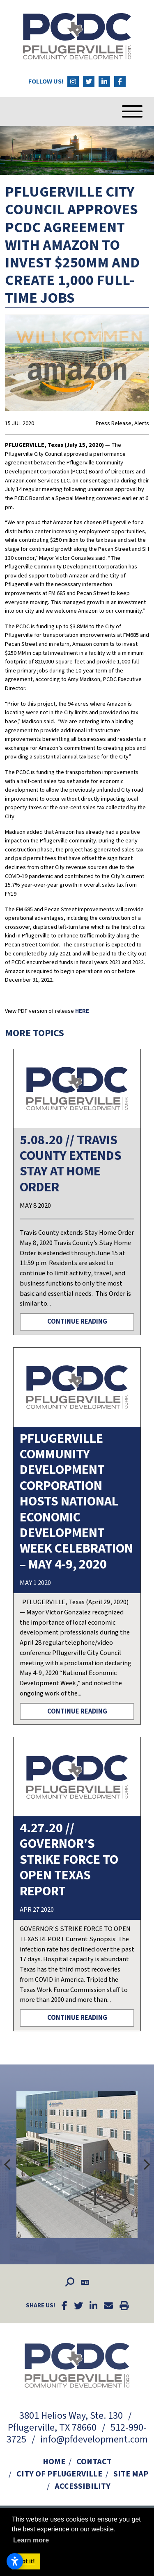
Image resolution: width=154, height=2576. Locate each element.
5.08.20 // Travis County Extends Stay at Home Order (71, 1164)
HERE (82, 1011)
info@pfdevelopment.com (94, 2439)
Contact (94, 2461)
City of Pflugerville (59, 2474)
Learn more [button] (31, 2540)
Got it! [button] (25, 2561)
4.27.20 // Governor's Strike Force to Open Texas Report (69, 1860)
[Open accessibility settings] (15, 2561)
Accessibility (82, 2486)
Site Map (131, 2474)
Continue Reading (77, 1321)
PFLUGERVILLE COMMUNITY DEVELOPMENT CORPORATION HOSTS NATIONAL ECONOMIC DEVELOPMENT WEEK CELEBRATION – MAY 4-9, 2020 (76, 1501)
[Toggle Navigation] (120, 111)
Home (54, 2461)
